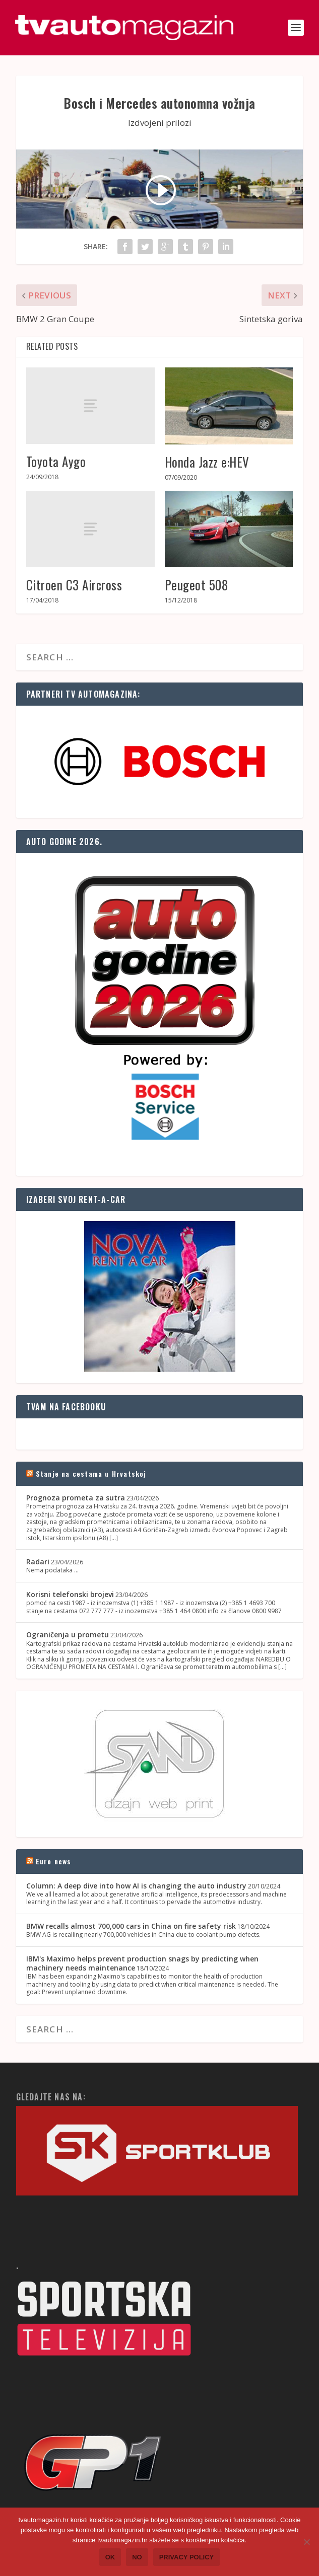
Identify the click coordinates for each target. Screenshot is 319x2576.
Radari (37, 1561)
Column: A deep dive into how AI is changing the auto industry (136, 1885)
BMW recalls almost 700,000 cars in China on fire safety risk (131, 1926)
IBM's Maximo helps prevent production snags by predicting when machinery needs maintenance (142, 1963)
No (137, 2557)
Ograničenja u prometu (67, 1634)
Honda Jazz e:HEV (207, 461)
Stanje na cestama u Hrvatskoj (91, 1473)
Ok (110, 2557)
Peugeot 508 (196, 584)
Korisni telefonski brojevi (70, 1594)
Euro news (54, 1861)
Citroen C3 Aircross (74, 584)
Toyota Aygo (56, 461)
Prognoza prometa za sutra (75, 1497)
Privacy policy (186, 2557)
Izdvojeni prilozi (160, 122)
